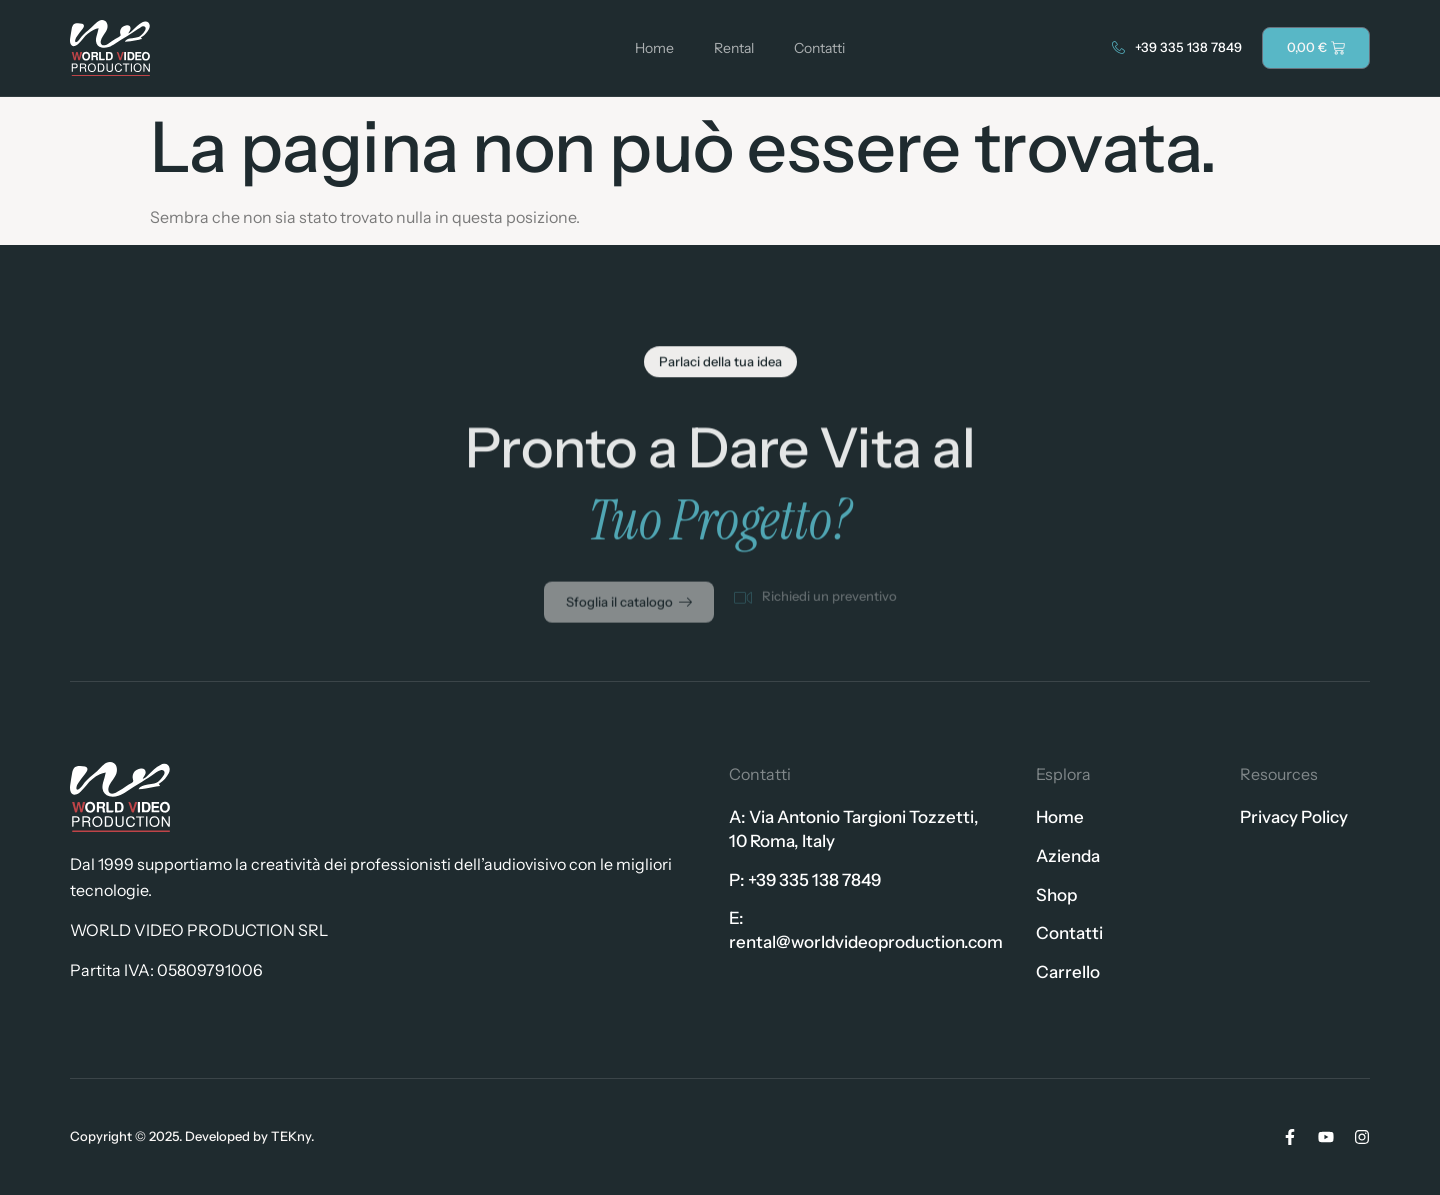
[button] (720, 366)
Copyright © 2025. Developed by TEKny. (192, 1136)
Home (654, 48)
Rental (734, 48)
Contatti (819, 48)
